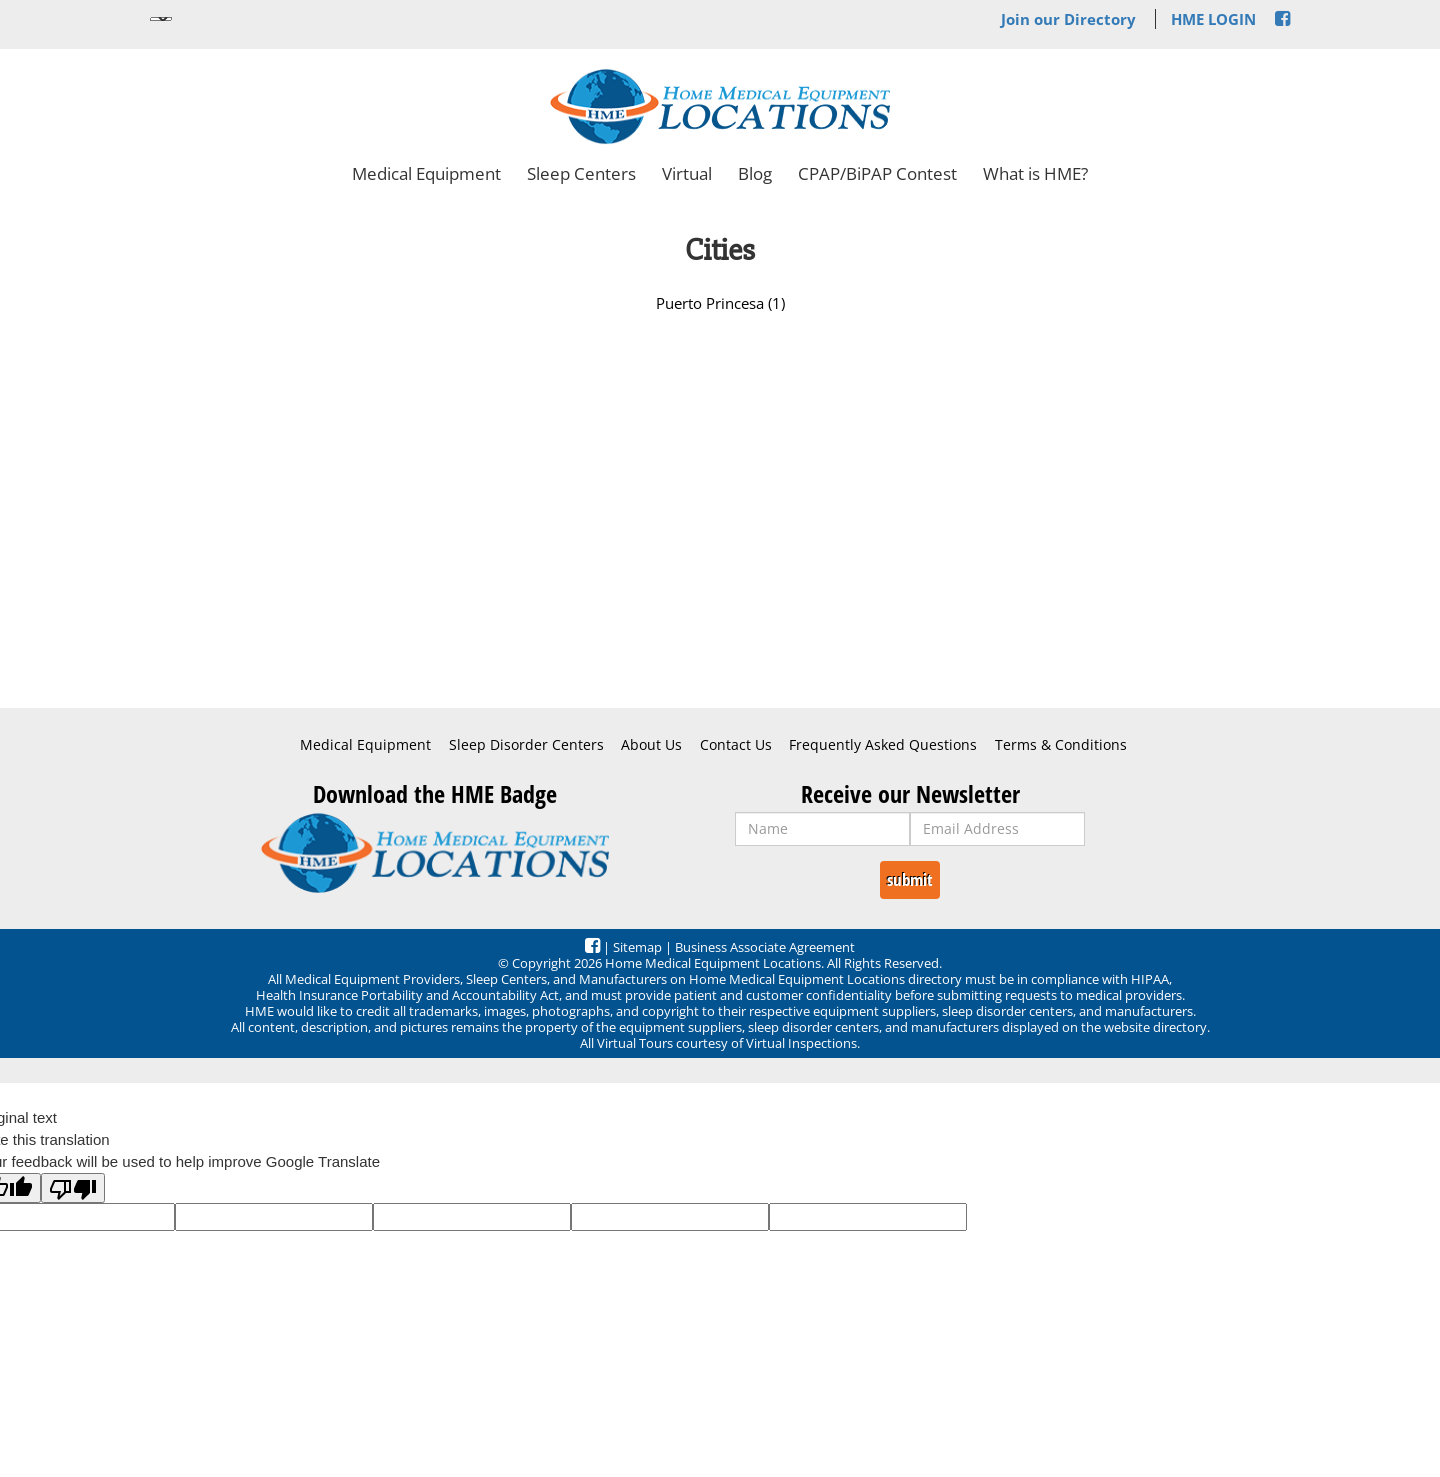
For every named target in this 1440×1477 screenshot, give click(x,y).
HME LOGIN (1213, 19)
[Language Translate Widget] (161, 19)
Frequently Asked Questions (883, 745)
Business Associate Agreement (765, 947)
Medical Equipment (426, 173)
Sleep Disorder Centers (526, 745)
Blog (755, 173)
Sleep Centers (581, 173)
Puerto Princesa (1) (720, 303)
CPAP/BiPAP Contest (877, 173)
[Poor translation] (73, 1188)
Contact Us (736, 745)
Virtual (687, 173)
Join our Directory (1068, 19)
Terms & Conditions (1061, 745)
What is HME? (1035, 173)
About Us (651, 745)
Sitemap (637, 947)
